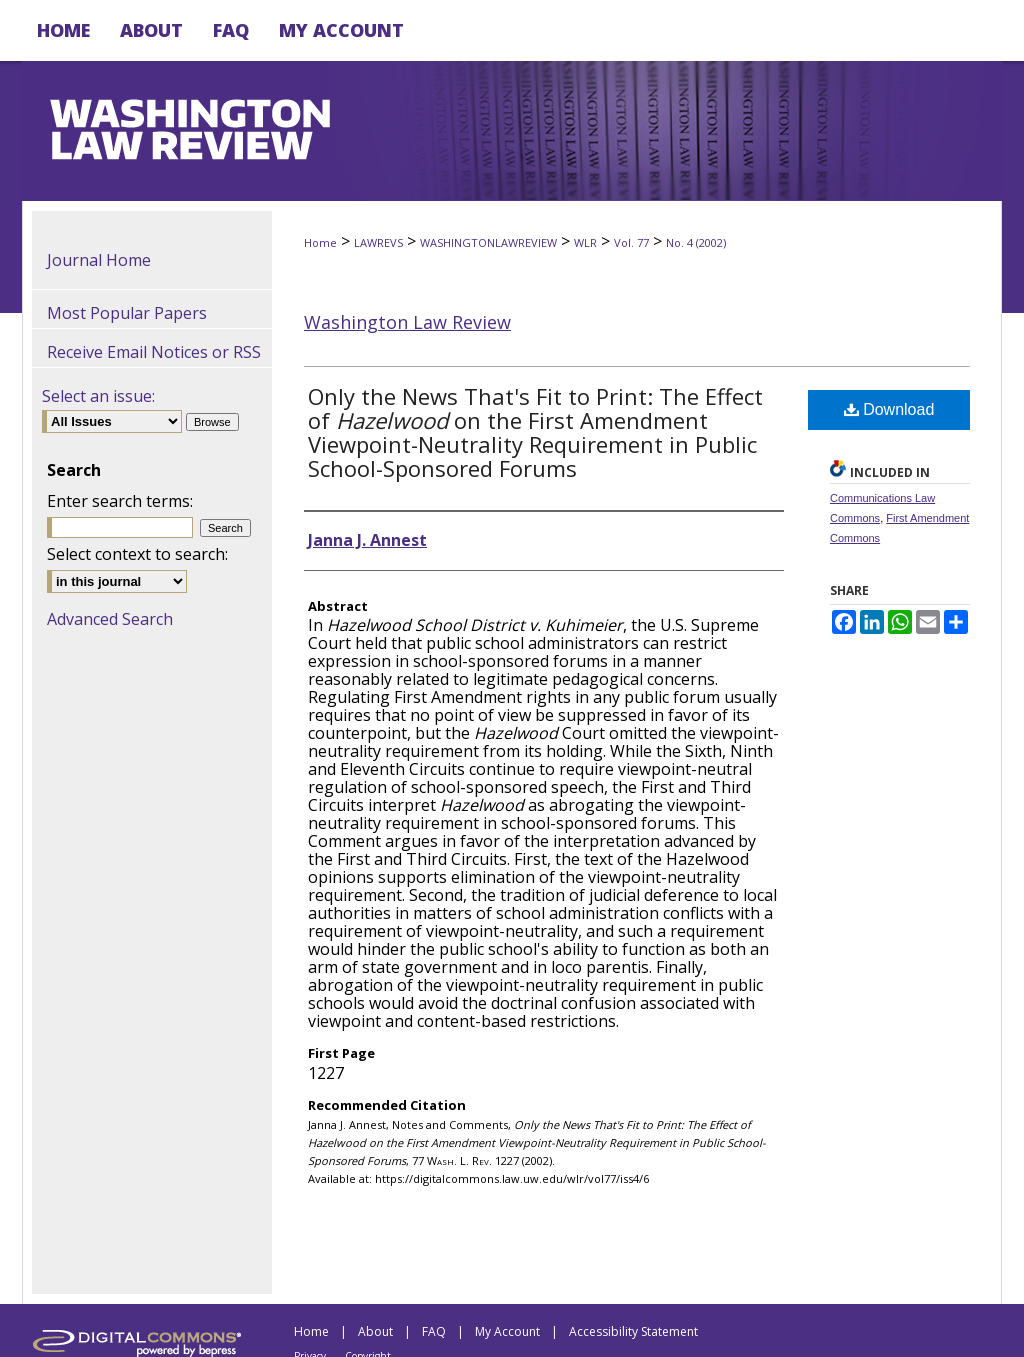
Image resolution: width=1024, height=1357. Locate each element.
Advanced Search (110, 619)
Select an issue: (98, 396)
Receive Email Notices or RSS (154, 352)
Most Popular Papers (127, 313)
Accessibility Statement (633, 1331)
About (375, 1331)
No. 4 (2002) (696, 242)
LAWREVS (378, 242)
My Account (507, 1331)
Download (889, 409)
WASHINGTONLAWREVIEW (488, 242)
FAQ (434, 1331)
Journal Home (99, 260)
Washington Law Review (407, 322)
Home (320, 242)
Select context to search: (137, 554)
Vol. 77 (631, 242)
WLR (585, 242)
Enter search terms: (120, 501)
